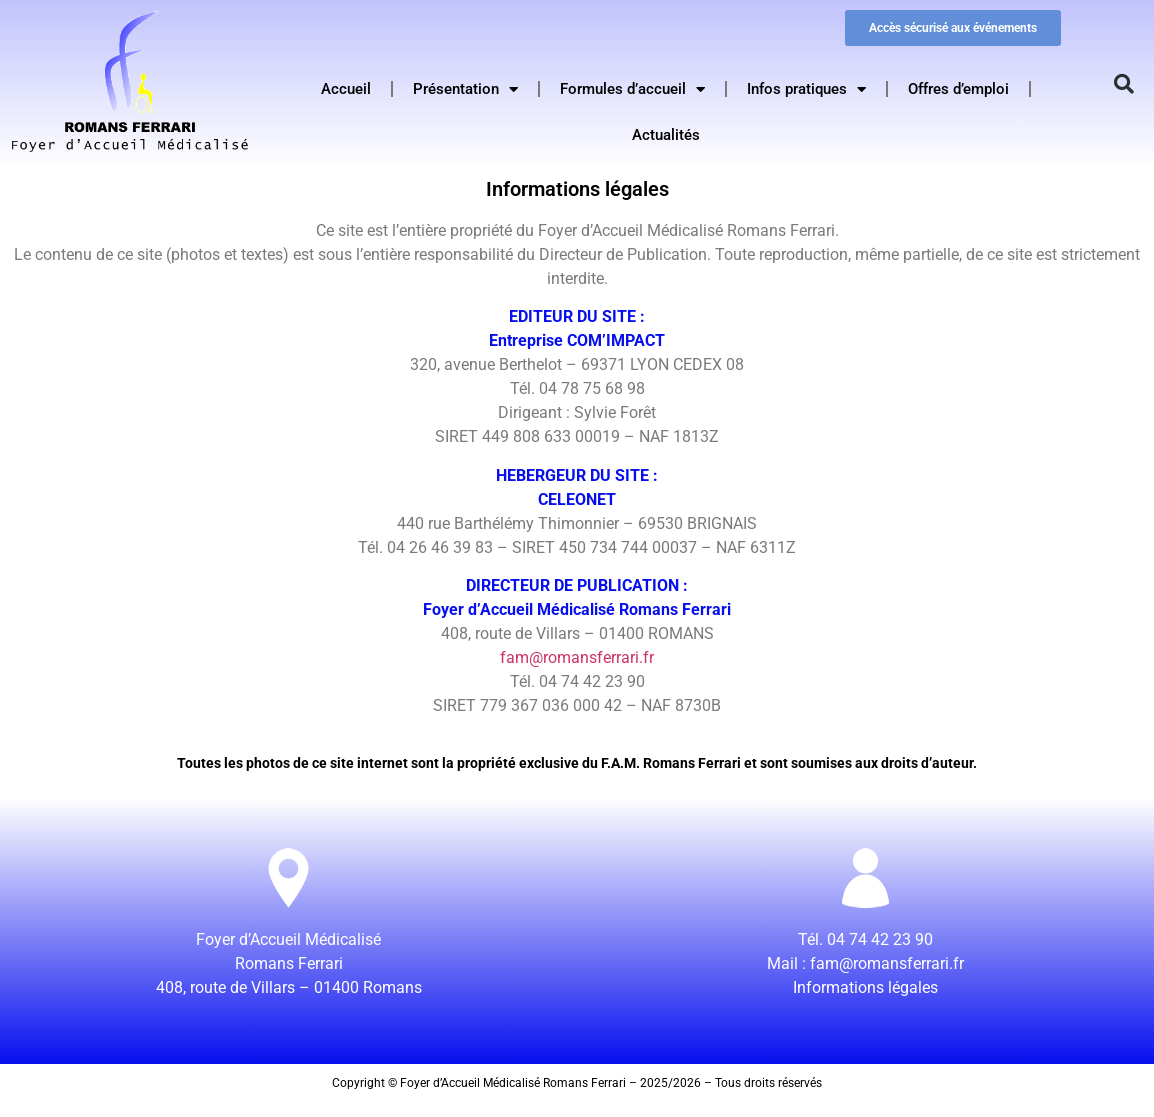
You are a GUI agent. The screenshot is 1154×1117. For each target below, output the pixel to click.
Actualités (666, 135)
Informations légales (865, 987)
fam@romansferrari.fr (577, 657)
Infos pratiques (806, 89)
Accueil (346, 89)
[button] (1124, 84)
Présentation (465, 89)
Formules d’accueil (632, 89)
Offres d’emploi (958, 89)
